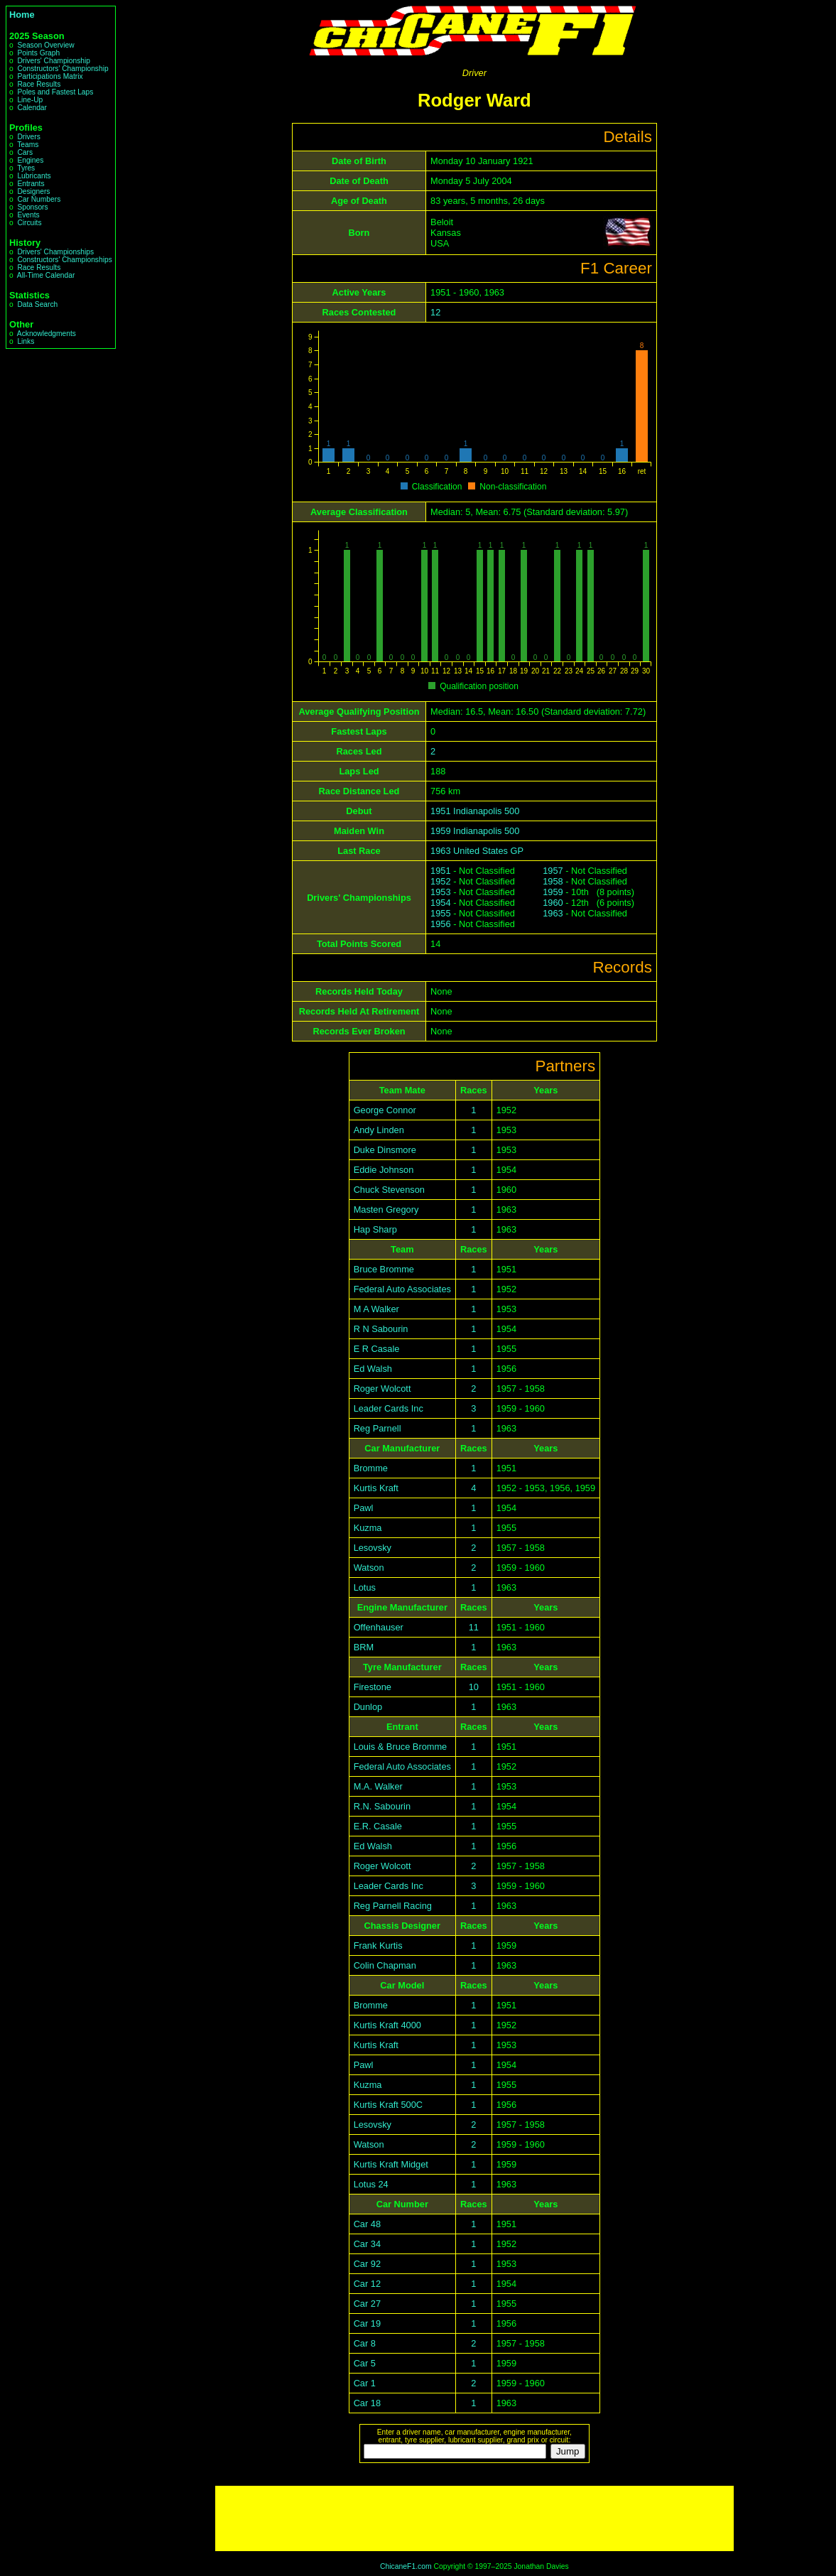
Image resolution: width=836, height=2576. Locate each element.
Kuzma (368, 1527)
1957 (553, 870)
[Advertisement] (474, 2518)
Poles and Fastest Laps (55, 92)
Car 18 (367, 2403)
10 (474, 1687)
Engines (30, 160)
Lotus (365, 1587)
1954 (440, 902)
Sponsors (32, 207)
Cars (25, 152)
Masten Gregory (386, 1209)
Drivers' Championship (53, 61)
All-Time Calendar (46, 275)
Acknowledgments (46, 333)
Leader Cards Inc (388, 1408)
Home (22, 14)
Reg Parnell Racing (393, 1905)
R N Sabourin (381, 1329)
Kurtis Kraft (376, 1488)
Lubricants (33, 176)
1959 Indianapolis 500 (474, 831)
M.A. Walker (378, 1786)
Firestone (372, 1687)
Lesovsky (372, 1547)
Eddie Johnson (384, 1169)
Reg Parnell (377, 1428)
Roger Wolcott (382, 1388)
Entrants (30, 184)
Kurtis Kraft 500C (388, 2104)
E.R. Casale (378, 1826)
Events (28, 215)
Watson (369, 1567)
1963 (553, 913)
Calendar (32, 108)
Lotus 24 (371, 2184)
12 (435, 312)
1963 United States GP (476, 850)
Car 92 (367, 2263)
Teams (27, 144)
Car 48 (367, 2224)
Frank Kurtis (378, 1945)
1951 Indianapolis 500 (474, 811)
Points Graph (38, 53)
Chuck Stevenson (389, 1189)
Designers (33, 191)
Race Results (38, 84)
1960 (553, 902)
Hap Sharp (375, 1229)
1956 (440, 924)
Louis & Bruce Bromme (400, 1746)
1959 (553, 892)
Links (25, 341)
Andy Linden (379, 1130)
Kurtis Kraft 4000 (387, 2025)
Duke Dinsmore (385, 1149)
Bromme (371, 1468)
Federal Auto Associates (402, 1289)
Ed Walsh (373, 1368)
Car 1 (365, 2383)
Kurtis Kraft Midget (391, 2164)
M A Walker (376, 1309)
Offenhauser (378, 1627)
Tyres (26, 168)
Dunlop (368, 1706)
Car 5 (365, 2363)
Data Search (37, 304)
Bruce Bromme (384, 1269)
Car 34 (367, 2244)
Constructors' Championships (64, 260)
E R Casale (377, 1348)
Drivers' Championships (55, 252)
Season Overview (45, 45)
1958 (553, 881)
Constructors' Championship (62, 68)
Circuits (29, 223)
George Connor (385, 1110)
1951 (440, 870)
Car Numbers (38, 199)
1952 (440, 881)
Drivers (28, 137)
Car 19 (367, 2323)
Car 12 (367, 2283)
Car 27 (367, 2303)
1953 (440, 892)
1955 (440, 913)
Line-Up (30, 100)
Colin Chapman (385, 1965)
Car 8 (365, 2343)
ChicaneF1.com (406, 2566)
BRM (364, 1647)
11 (474, 1627)
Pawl (364, 1508)
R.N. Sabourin (382, 1806)
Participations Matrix (49, 76)
